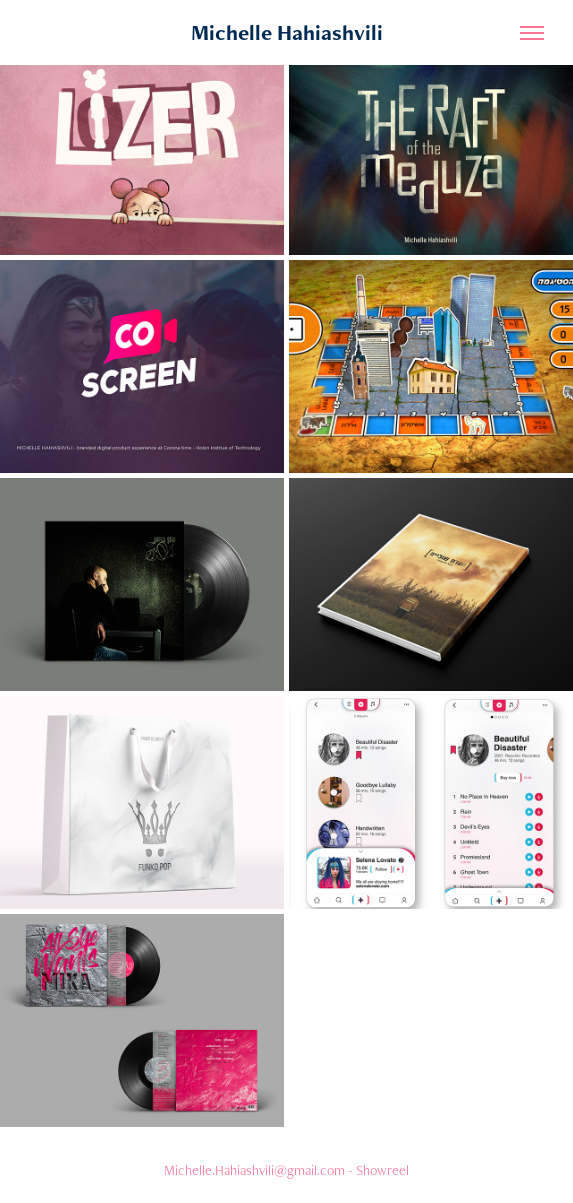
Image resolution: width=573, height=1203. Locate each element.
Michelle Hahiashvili (287, 32)
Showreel (382, 1170)
